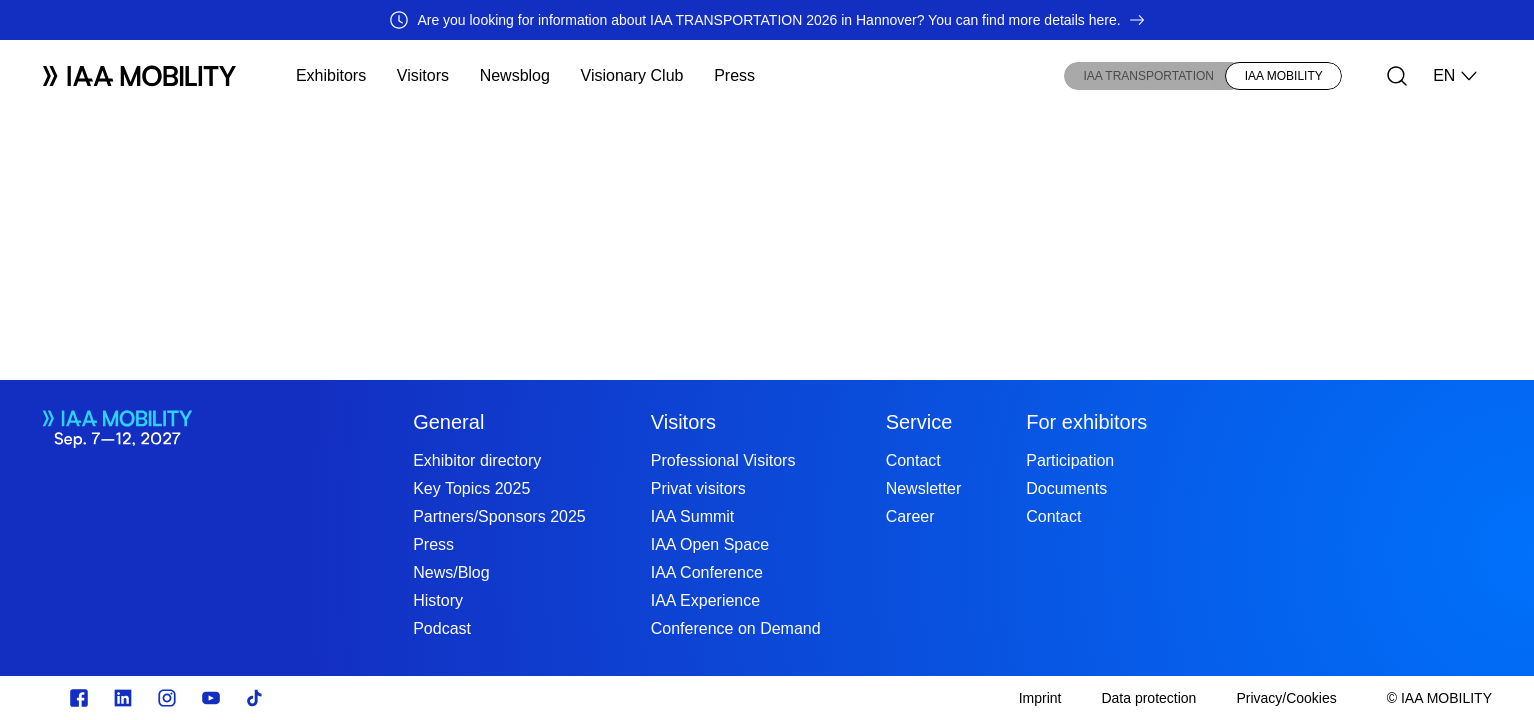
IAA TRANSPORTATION (1149, 76)
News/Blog (451, 572)
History (438, 600)
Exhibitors (331, 75)
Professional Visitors (723, 460)
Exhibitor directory (477, 460)
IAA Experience (705, 600)
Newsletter (924, 488)
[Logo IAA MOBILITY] (139, 76)
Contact (913, 460)
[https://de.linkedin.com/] (123, 698)
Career (910, 516)
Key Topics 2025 (471, 488)
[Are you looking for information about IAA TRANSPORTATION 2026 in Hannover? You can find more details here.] (767, 20)
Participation (1070, 460)
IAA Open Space (710, 544)
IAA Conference (707, 572)
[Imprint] (1040, 698)
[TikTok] (255, 698)
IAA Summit (693, 516)
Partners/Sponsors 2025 (499, 516)
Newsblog (515, 75)
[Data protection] (1148, 698)
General (448, 422)
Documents (1066, 488)
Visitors (423, 75)
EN (1456, 76)
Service (919, 422)
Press (734, 75)
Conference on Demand (736, 628)
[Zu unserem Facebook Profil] (79, 698)
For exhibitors (1086, 422)
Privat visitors (698, 488)
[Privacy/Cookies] (1286, 698)
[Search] (1397, 76)
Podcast (442, 628)
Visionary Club (632, 75)
